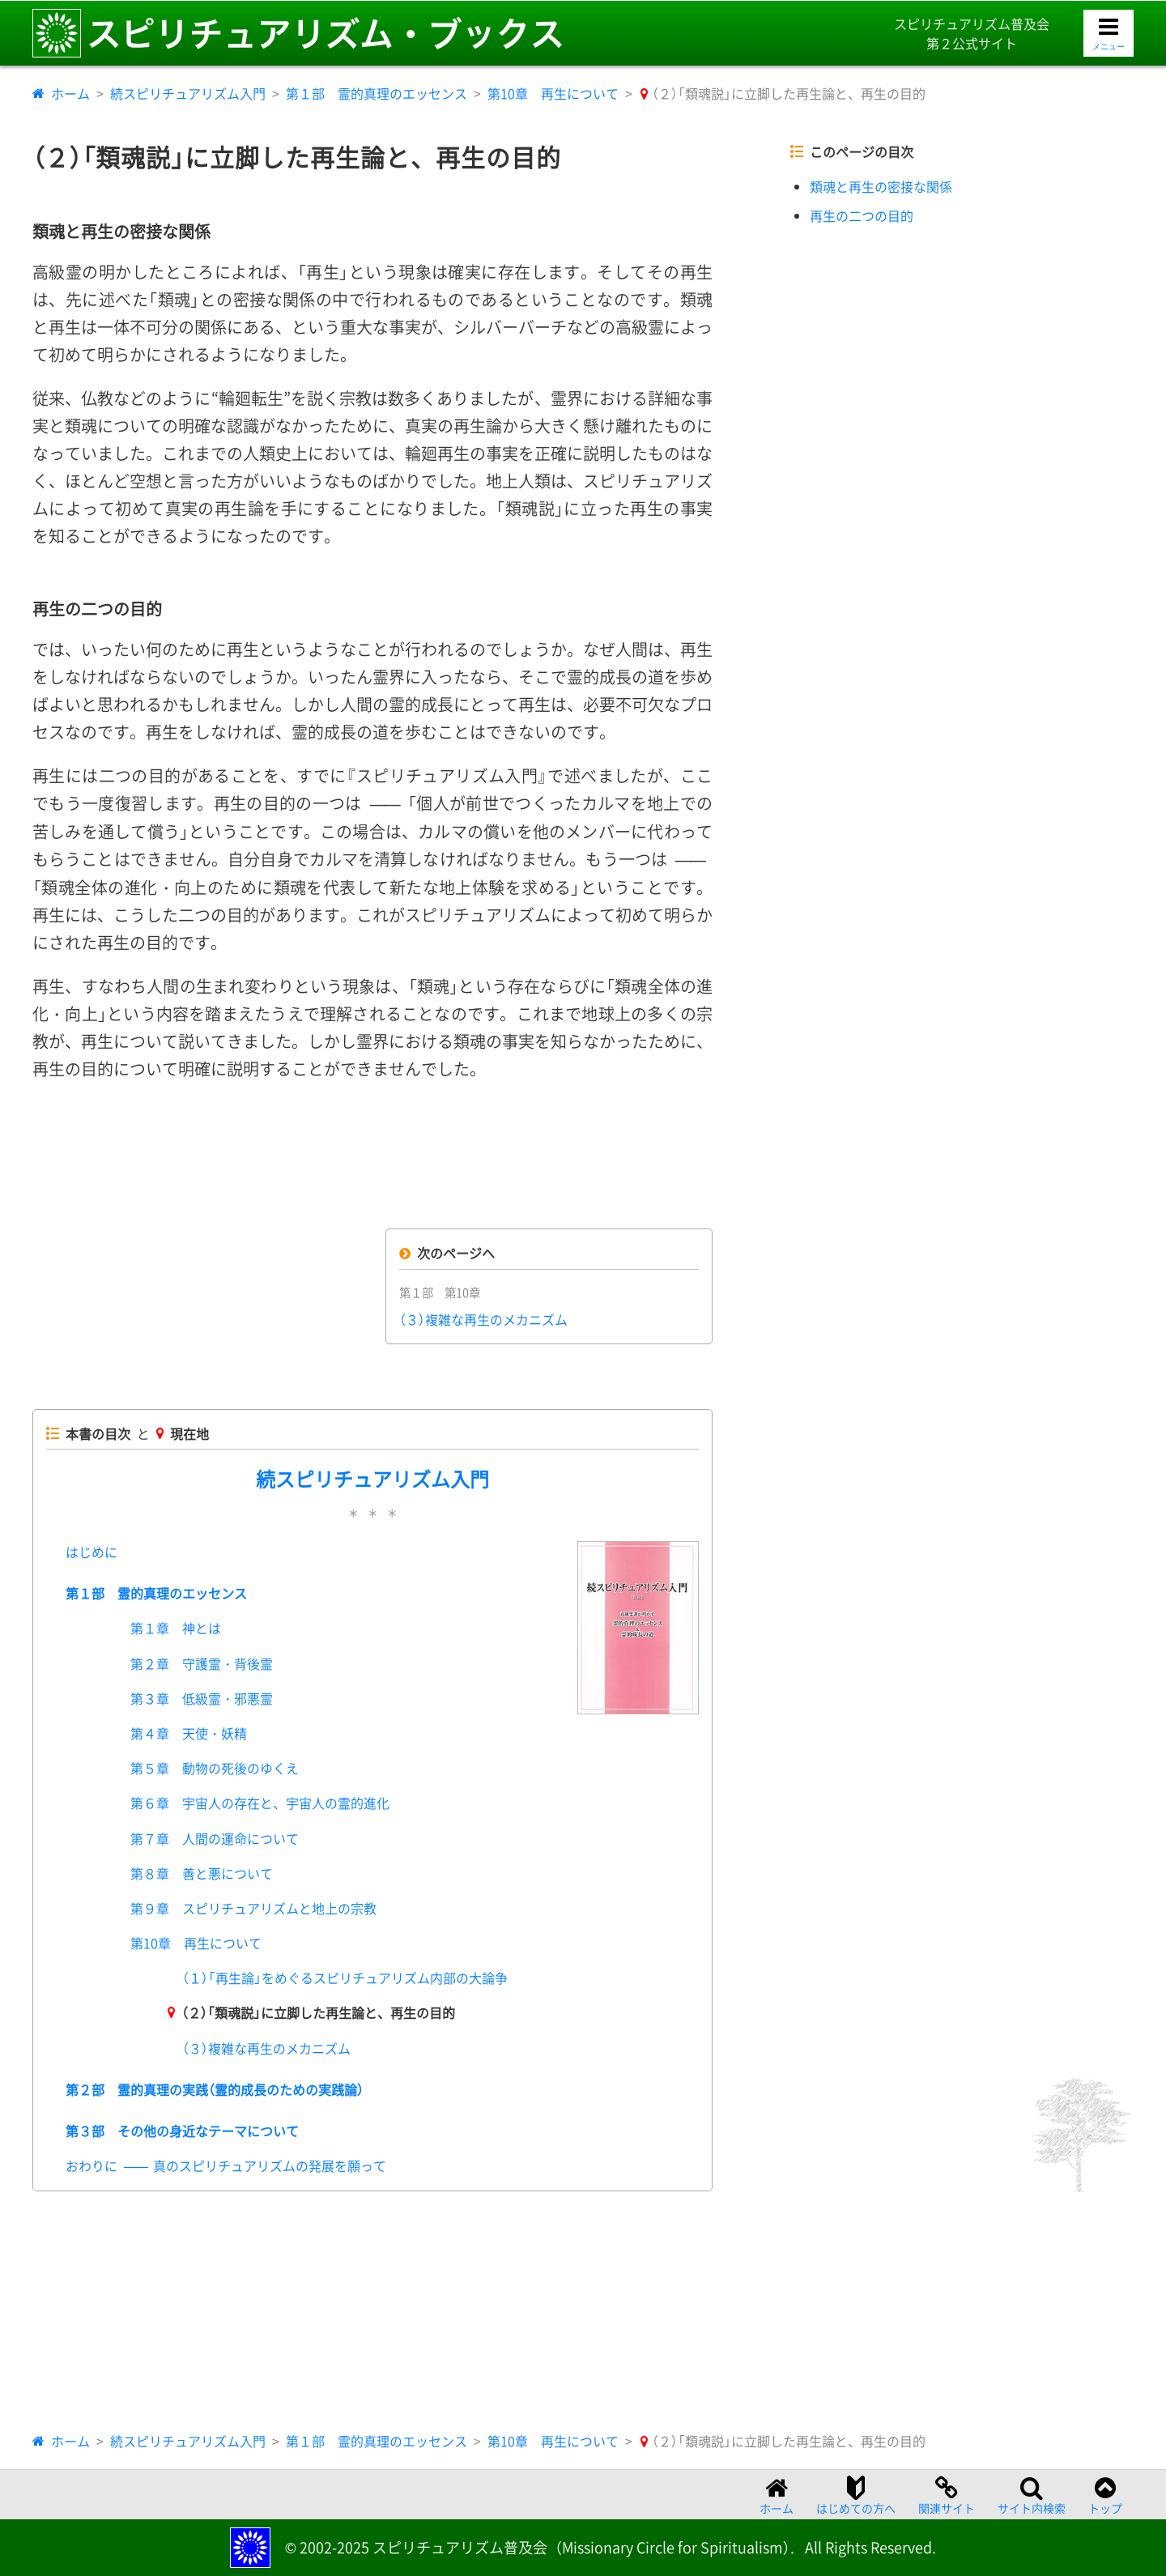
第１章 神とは (175, 1627)
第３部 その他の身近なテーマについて (182, 2130)
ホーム (70, 93)
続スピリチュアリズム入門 (188, 93)
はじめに (91, 1551)
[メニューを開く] (1108, 33)
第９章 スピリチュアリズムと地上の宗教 (253, 1908)
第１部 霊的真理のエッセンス (376, 93)
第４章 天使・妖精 (188, 1733)
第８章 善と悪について (201, 1873)
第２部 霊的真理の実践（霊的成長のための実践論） (215, 2089)
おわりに (226, 2165)
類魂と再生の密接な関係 (881, 186)
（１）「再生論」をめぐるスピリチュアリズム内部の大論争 (345, 1977)
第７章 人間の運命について (214, 1838)
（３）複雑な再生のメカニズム (483, 1319)
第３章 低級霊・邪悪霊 (201, 1698)
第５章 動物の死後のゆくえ (214, 1768)
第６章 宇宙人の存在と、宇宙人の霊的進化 (259, 1802)
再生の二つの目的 (861, 215)
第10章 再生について (553, 93)
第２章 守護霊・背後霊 (201, 1663)
